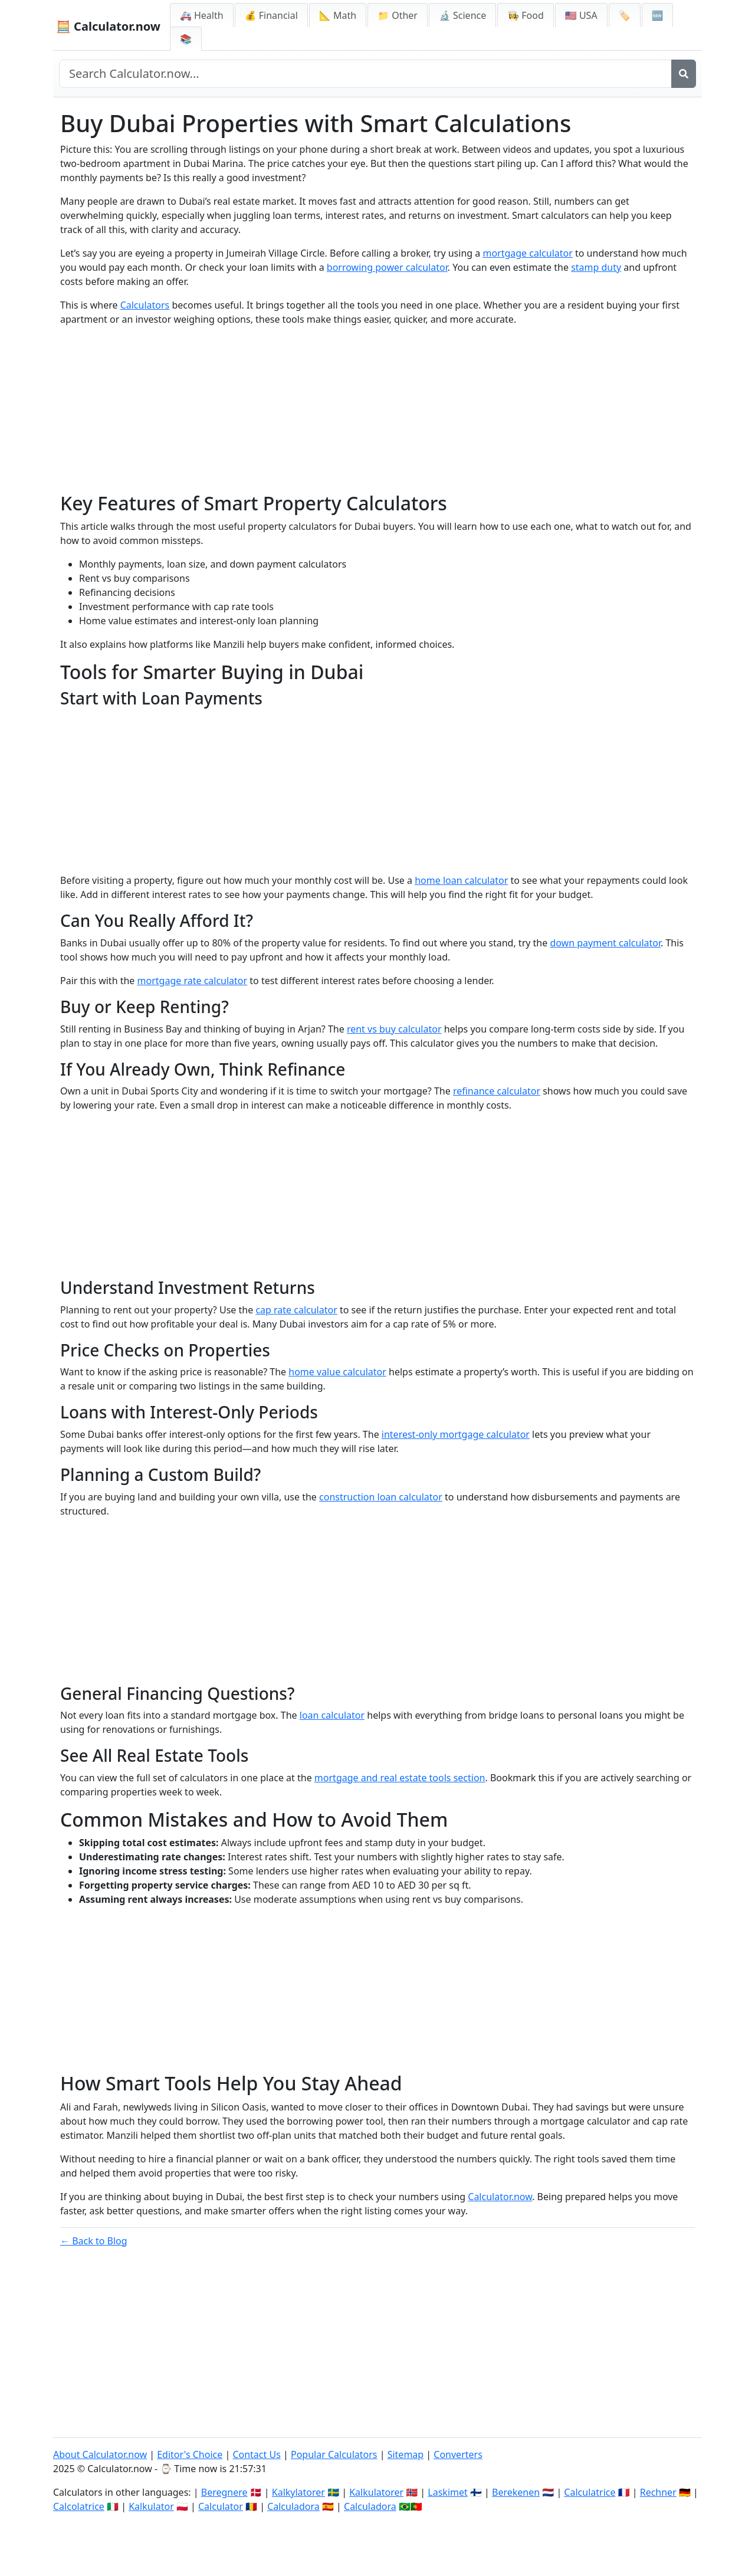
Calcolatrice (78, 2506)
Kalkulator (151, 2506)
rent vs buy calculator (394, 1028)
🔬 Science (462, 15)
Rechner (658, 2492)
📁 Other (398, 15)
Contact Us (256, 2454)
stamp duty (596, 267)
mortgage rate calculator (192, 980)
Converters (458, 2454)
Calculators (145, 305)
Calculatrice (589, 2492)
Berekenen (516, 2492)
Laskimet (447, 2492)
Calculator (220, 2506)
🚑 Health (202, 15)
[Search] (683, 74)
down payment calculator (605, 942)
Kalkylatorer (298, 2492)
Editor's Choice (189, 2454)
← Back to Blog (93, 2240)
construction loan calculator (380, 1496)
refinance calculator (496, 1090)
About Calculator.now (100, 2454)
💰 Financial (271, 15)
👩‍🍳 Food (525, 15)
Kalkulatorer (376, 2492)
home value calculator (337, 1371)
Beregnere (224, 2492)
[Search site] (365, 74)
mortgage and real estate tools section (399, 1777)
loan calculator (332, 1715)
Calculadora (293, 2506)
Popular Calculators (334, 2454)
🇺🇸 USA (581, 15)
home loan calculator (461, 880)
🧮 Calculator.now (108, 26)
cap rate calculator (296, 1309)
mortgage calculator (527, 253)
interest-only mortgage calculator (456, 1434)
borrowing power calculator (387, 267)
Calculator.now (500, 2196)
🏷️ (625, 15)
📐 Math (337, 15)
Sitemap (406, 2454)
